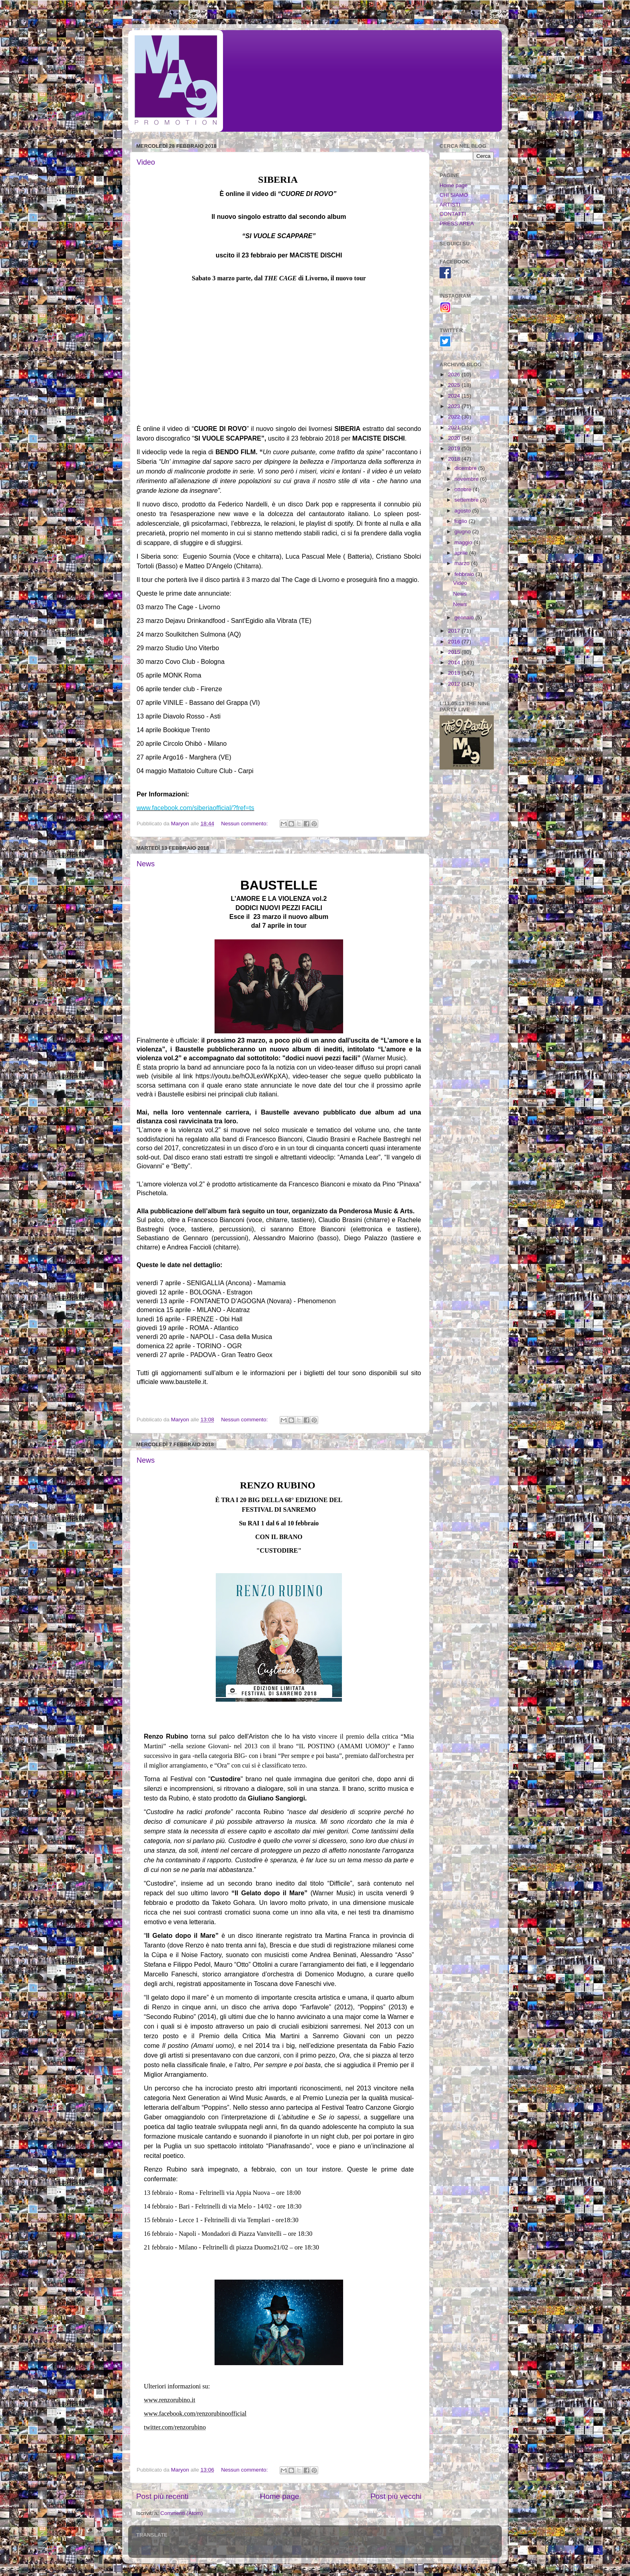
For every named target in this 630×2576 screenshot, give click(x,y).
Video (146, 162)
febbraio (465, 574)
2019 (455, 448)
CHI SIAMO (454, 195)
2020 (455, 438)
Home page (279, 2496)
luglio (461, 521)
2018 (455, 459)
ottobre (463, 489)
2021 (455, 428)
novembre (467, 479)
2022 (455, 417)
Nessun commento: (245, 824)
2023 (455, 406)
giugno (463, 532)
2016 (455, 642)
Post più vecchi (395, 2496)
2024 (455, 396)
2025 (455, 385)
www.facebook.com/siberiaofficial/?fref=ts (195, 807)
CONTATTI (453, 214)
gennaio (464, 617)
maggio (464, 542)
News (146, 864)
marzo (462, 563)
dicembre (466, 468)
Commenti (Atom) (181, 2513)
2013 (455, 673)
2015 (455, 652)
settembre (467, 500)
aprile (461, 553)
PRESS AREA (457, 223)
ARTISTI (450, 205)
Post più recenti (162, 2496)
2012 (455, 684)
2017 (455, 631)
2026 (455, 374)
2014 (455, 662)
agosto (463, 511)
